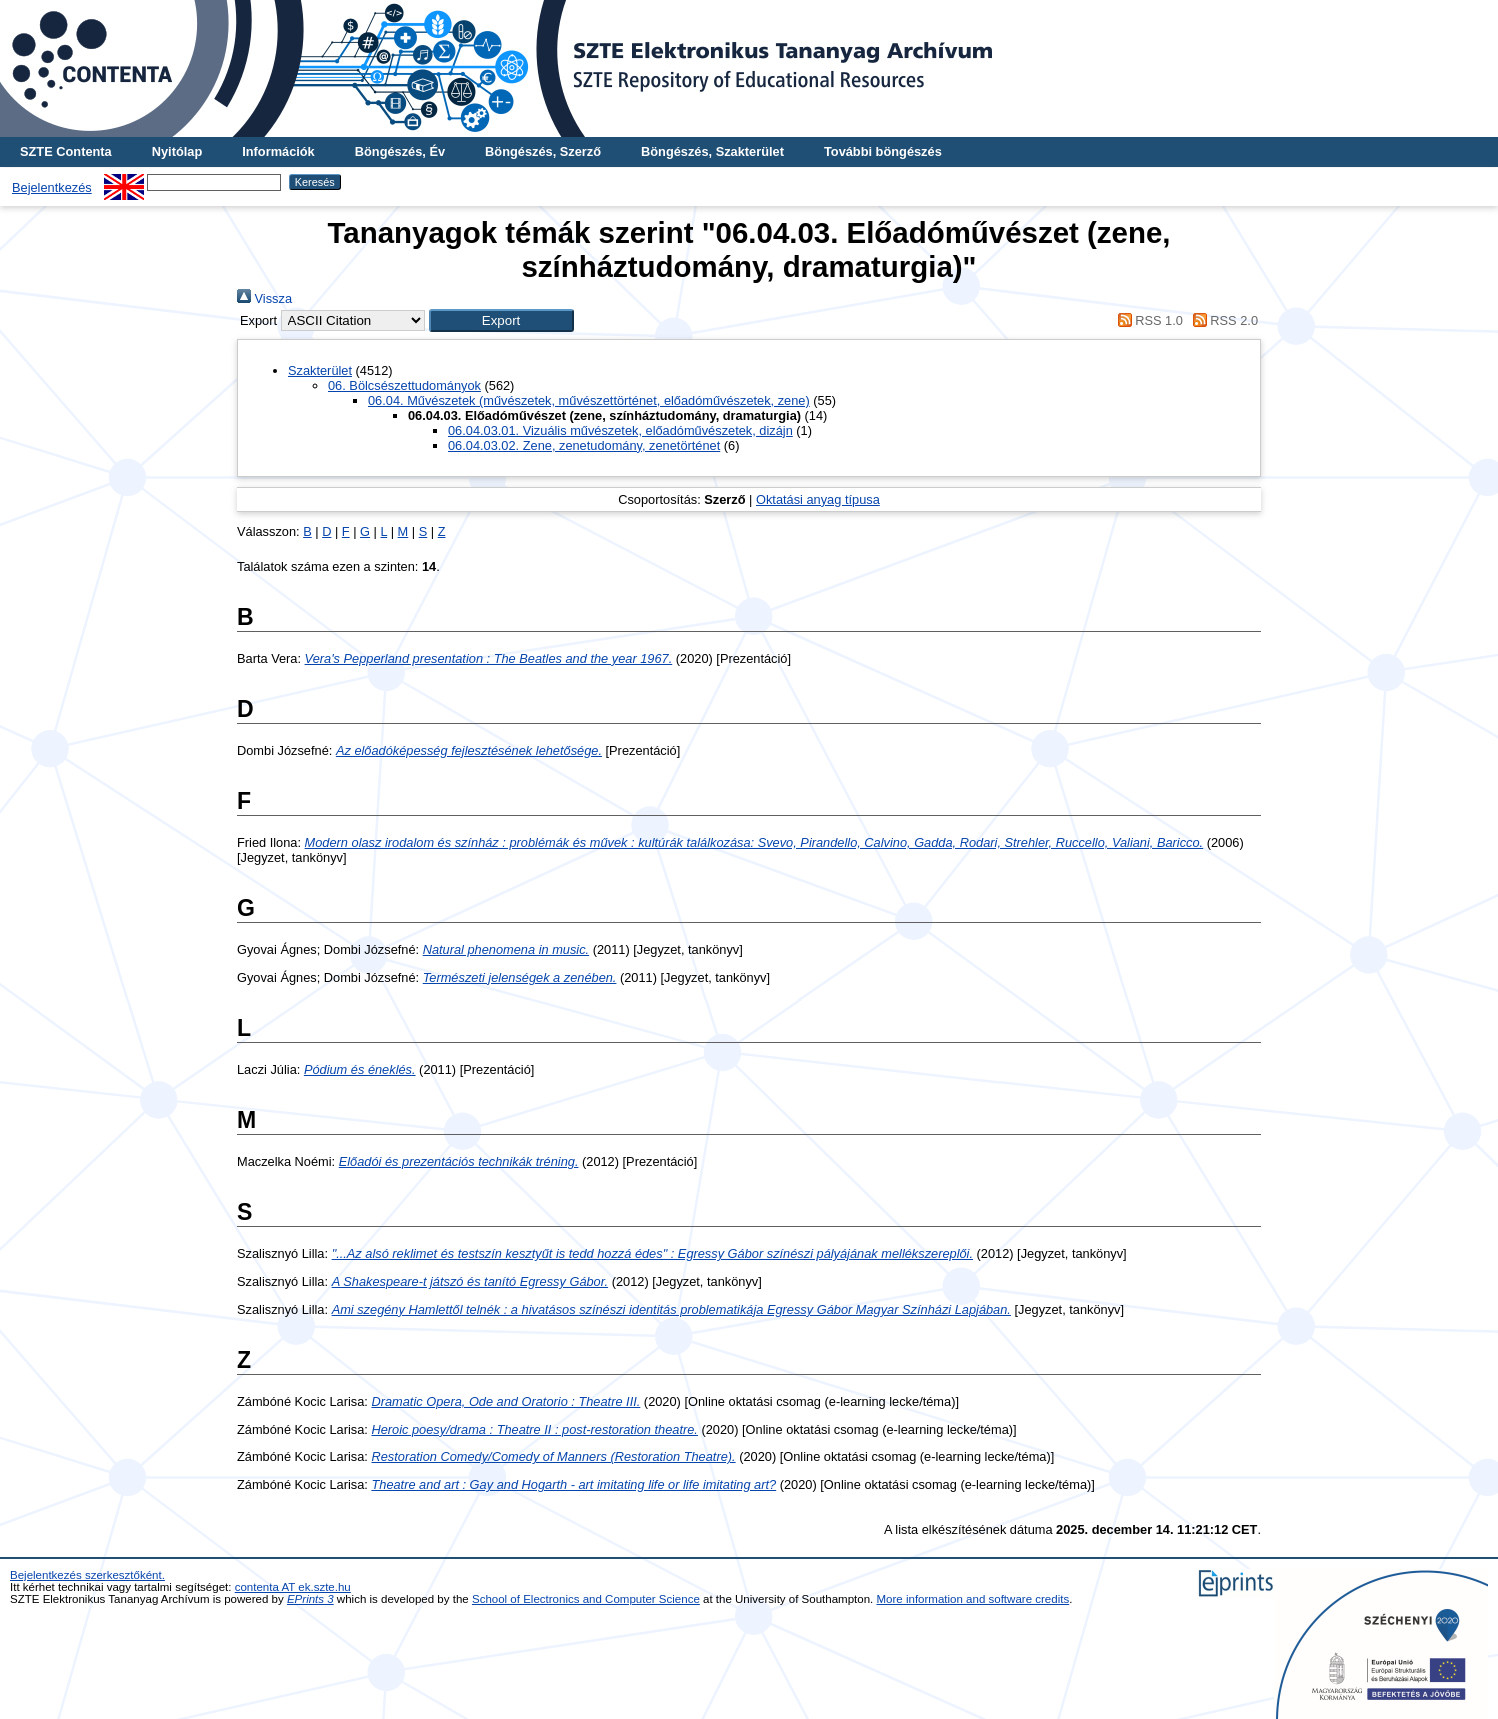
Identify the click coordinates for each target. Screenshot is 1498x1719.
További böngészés (883, 151)
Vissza (264, 298)
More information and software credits (973, 1599)
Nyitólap (177, 151)
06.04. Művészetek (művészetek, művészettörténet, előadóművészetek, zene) (589, 400)
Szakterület (320, 370)
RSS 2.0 (1222, 320)
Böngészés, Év (400, 151)
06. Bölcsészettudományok (404, 385)
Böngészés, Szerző (543, 151)
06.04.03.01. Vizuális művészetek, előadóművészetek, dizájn (620, 430)
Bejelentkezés (52, 187)
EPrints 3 (310, 1599)
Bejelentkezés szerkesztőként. (87, 1575)
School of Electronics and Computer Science (586, 1599)
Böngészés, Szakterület (712, 151)
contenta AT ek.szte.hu (293, 1587)
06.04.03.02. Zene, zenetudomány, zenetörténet (584, 445)
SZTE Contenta (66, 151)
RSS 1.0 (1147, 320)
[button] (501, 320)
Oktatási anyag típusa (818, 499)
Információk (278, 151)
